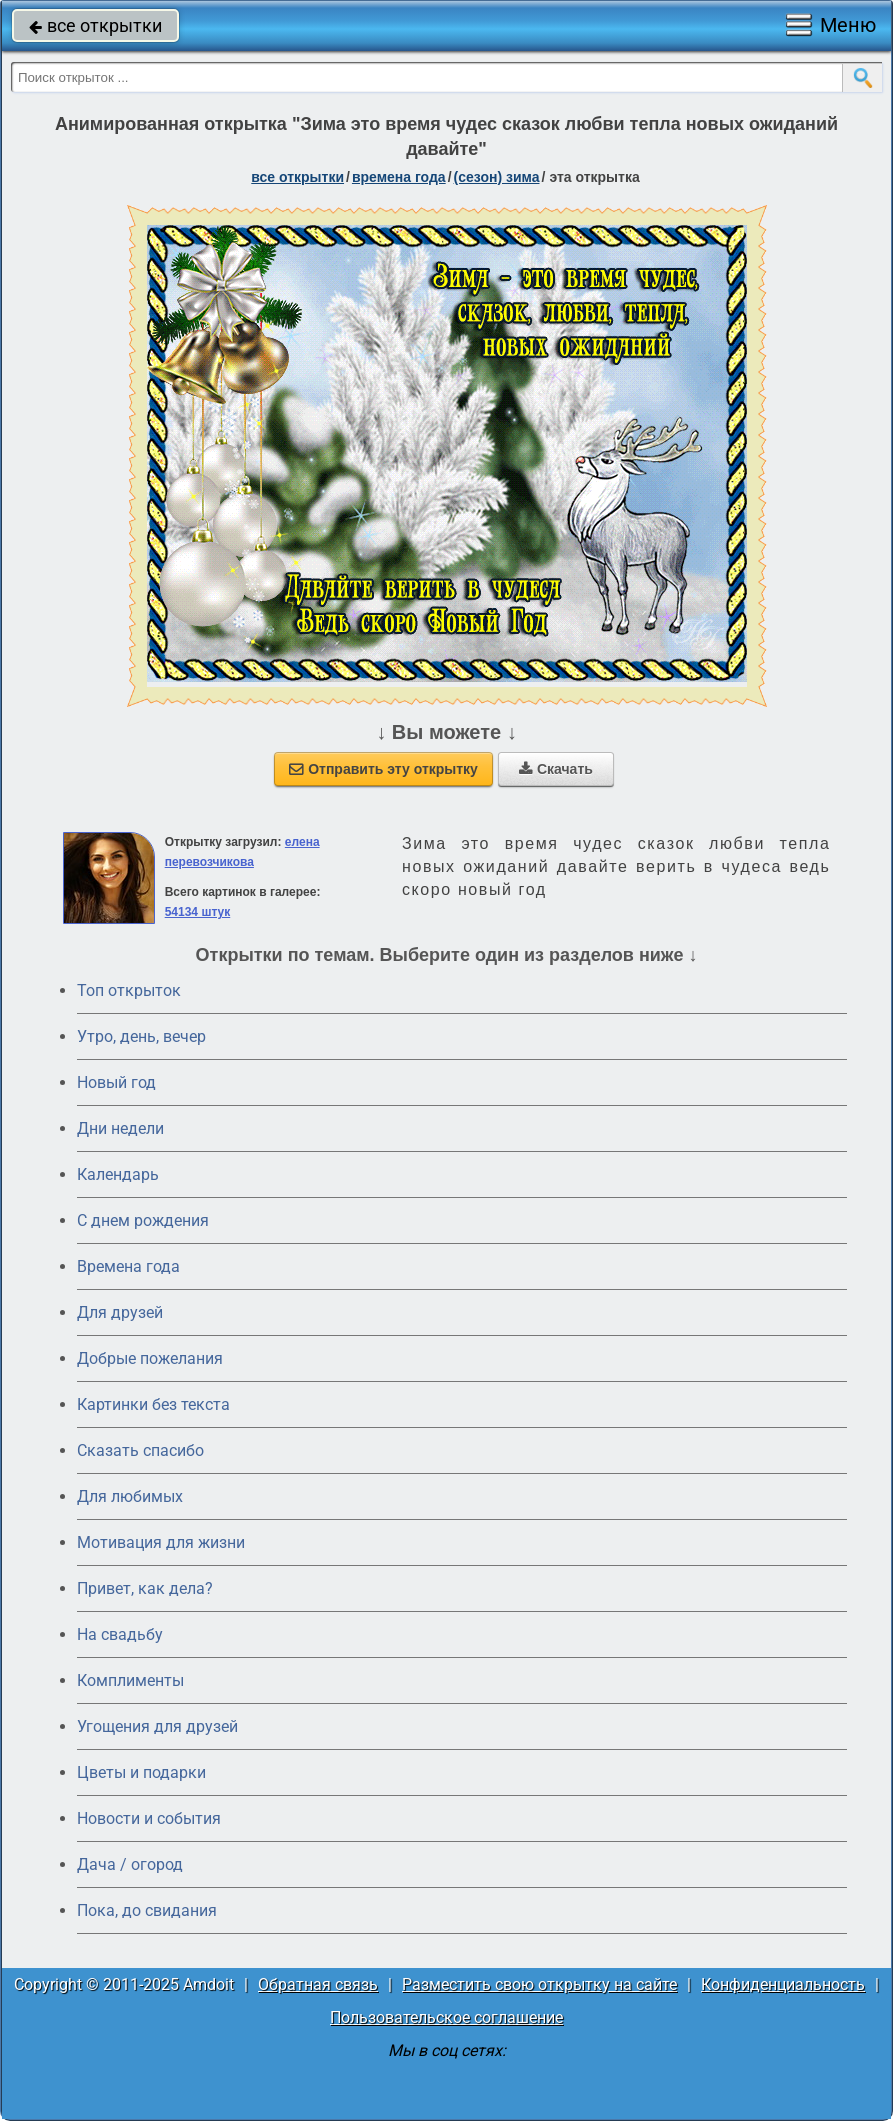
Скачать (556, 769)
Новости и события (149, 1818)
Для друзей (120, 1312)
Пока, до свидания (147, 1910)
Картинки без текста (153, 1404)
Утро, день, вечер (141, 1036)
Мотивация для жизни (161, 1542)
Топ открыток (129, 990)
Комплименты (130, 1680)
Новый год (116, 1082)
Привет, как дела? (145, 1588)
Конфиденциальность (783, 1984)
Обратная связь (318, 1984)
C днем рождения (143, 1220)
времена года (399, 177)
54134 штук (198, 912)
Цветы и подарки (141, 1772)
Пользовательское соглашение (446, 2017)
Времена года (128, 1266)
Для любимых (130, 1496)
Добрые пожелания (150, 1358)
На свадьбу (120, 1634)
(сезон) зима (497, 177)
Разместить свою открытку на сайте (539, 1984)
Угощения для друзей (157, 1726)
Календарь (118, 1174)
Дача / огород (130, 1864)
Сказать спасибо (140, 1450)
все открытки (95, 25)
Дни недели (120, 1128)
